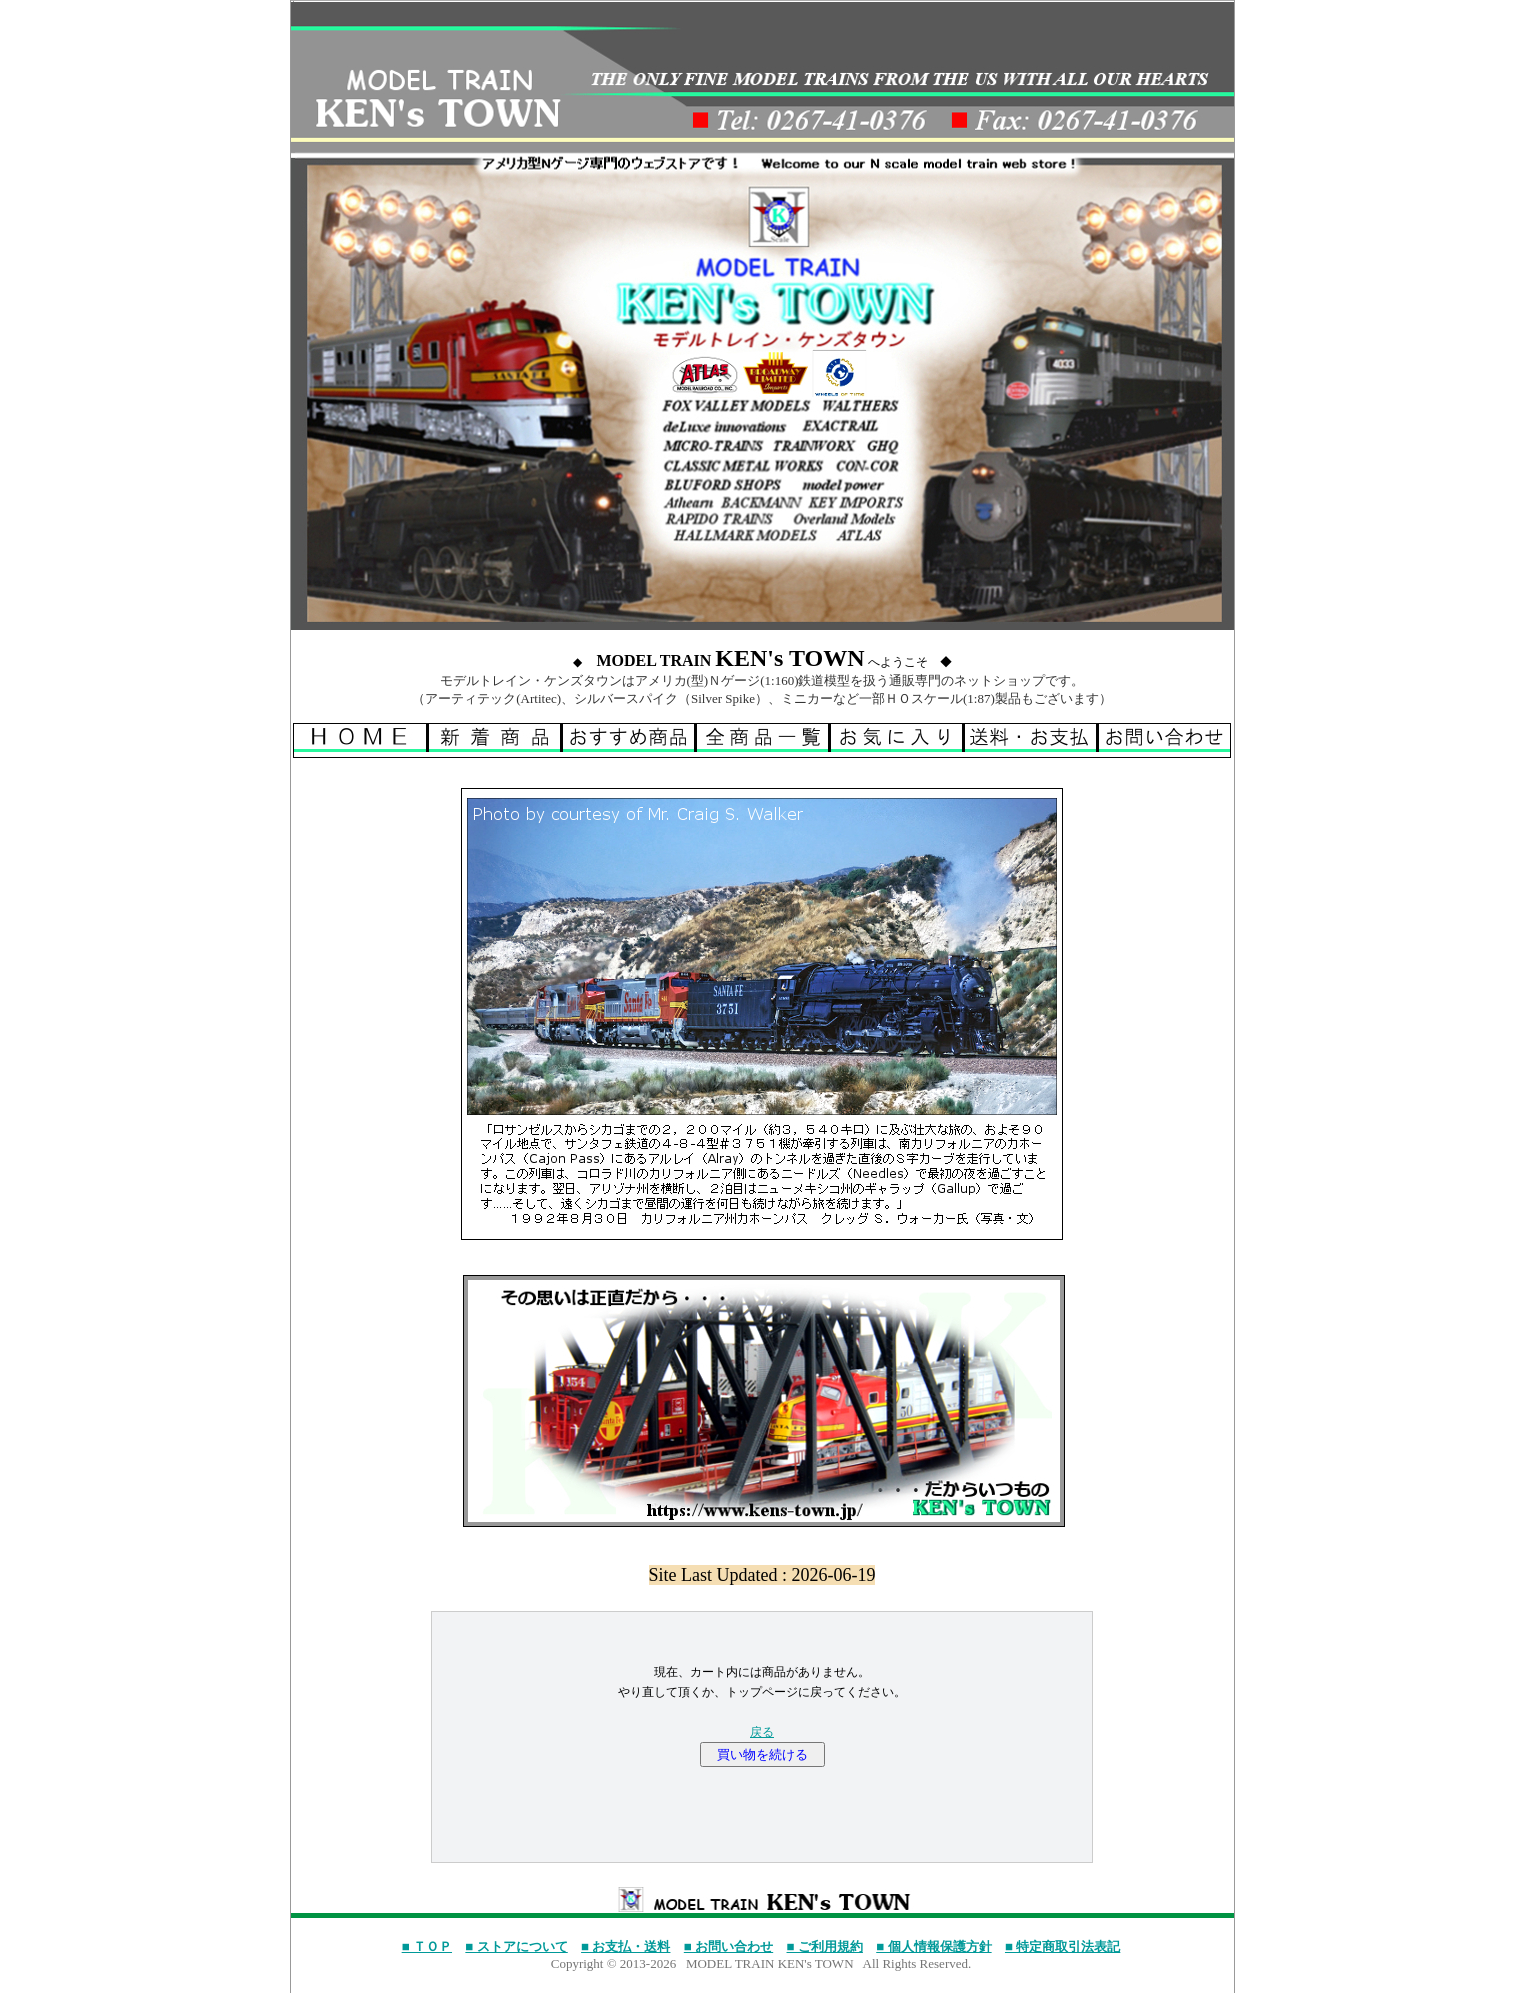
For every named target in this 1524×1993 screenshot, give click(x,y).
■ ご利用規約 (825, 1946)
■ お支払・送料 (625, 1946)
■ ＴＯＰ (427, 1946)
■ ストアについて (516, 1946)
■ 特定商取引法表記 (1062, 1946)
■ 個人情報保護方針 (933, 1946)
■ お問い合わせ (728, 1946)
